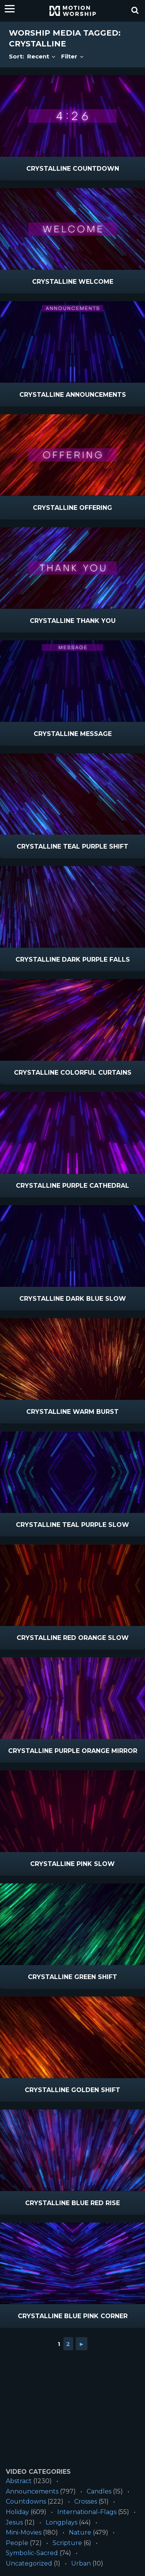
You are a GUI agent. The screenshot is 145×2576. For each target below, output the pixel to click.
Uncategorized (29, 2563)
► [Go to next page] (82, 2344)
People (17, 2543)
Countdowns (26, 2501)
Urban (81, 2563)
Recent (41, 56)
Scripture (67, 2543)
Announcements (32, 2491)
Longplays (61, 2522)
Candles (99, 2491)
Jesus (14, 2522)
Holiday (17, 2512)
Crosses (85, 2501)
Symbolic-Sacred (32, 2553)
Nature (80, 2532)
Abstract (19, 2481)
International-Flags (86, 2512)
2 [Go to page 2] (68, 2344)
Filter (73, 56)
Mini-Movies (23, 2532)
